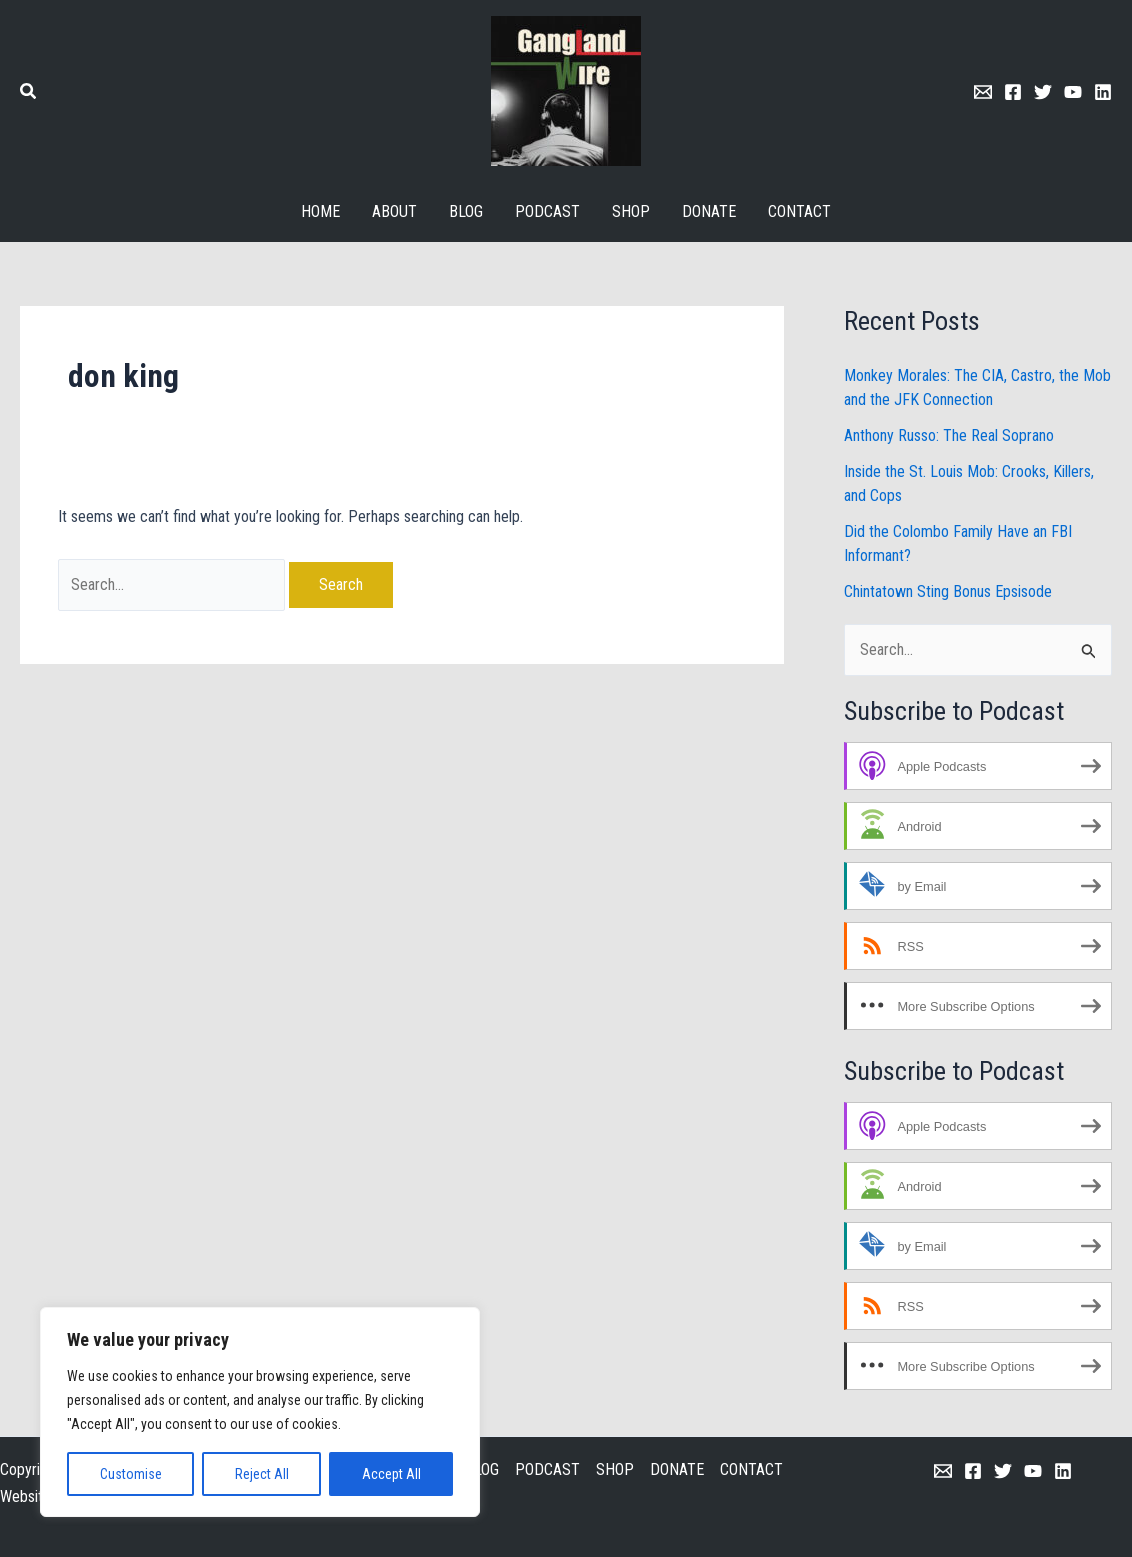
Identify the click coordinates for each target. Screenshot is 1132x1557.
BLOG (482, 1469)
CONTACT (751, 1469)
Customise (131, 1474)
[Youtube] (1073, 92)
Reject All (262, 1474)
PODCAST (547, 1469)
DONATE (677, 1469)
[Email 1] (983, 92)
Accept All (391, 1474)
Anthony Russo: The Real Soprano (949, 435)
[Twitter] (1043, 92)
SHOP (615, 1469)
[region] (260, 1412)
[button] (29, 93)
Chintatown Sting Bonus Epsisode (948, 591)
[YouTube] (1033, 1471)
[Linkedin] (1103, 92)
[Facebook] (1013, 92)
